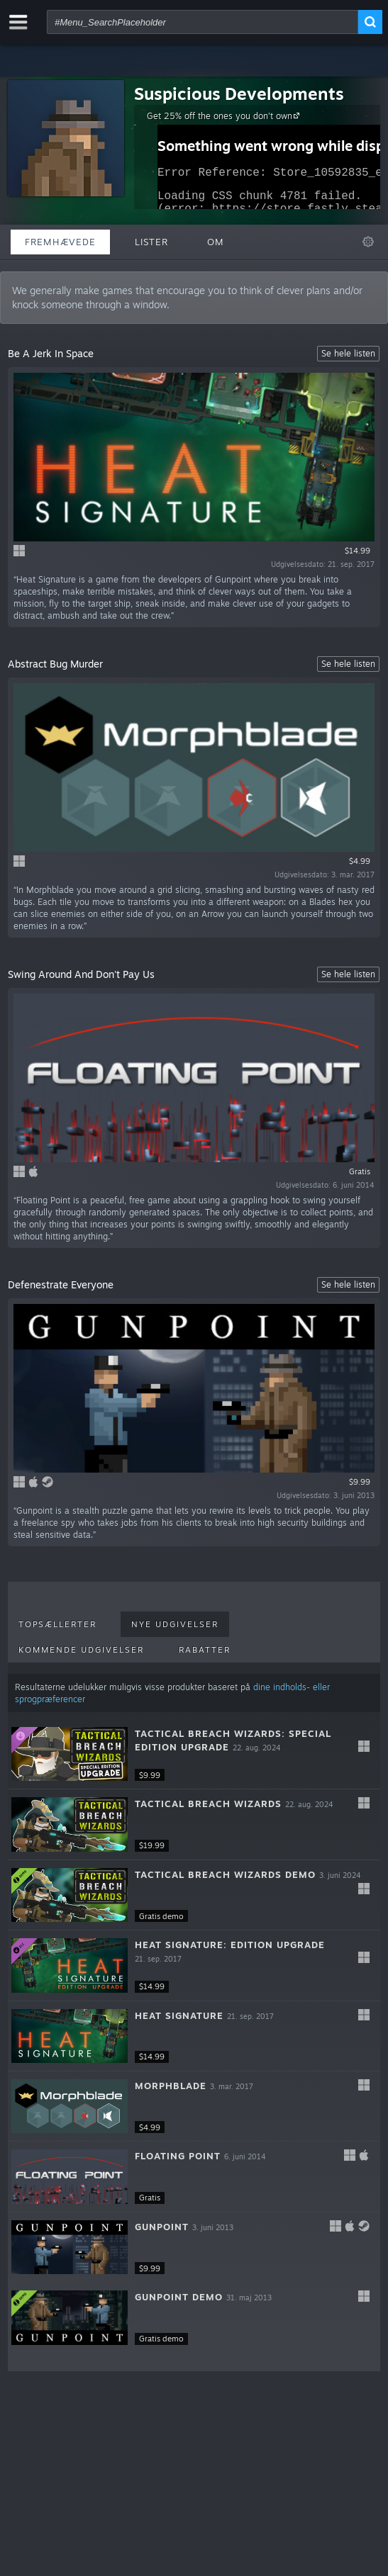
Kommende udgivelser (81, 1650)
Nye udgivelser (174, 1624)
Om (215, 241)
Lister (151, 241)
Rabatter (205, 1650)
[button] (194, 1754)
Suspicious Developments (239, 93)
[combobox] (202, 22)
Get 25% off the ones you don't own (225, 115)
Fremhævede (60, 241)
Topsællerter (57, 1624)
